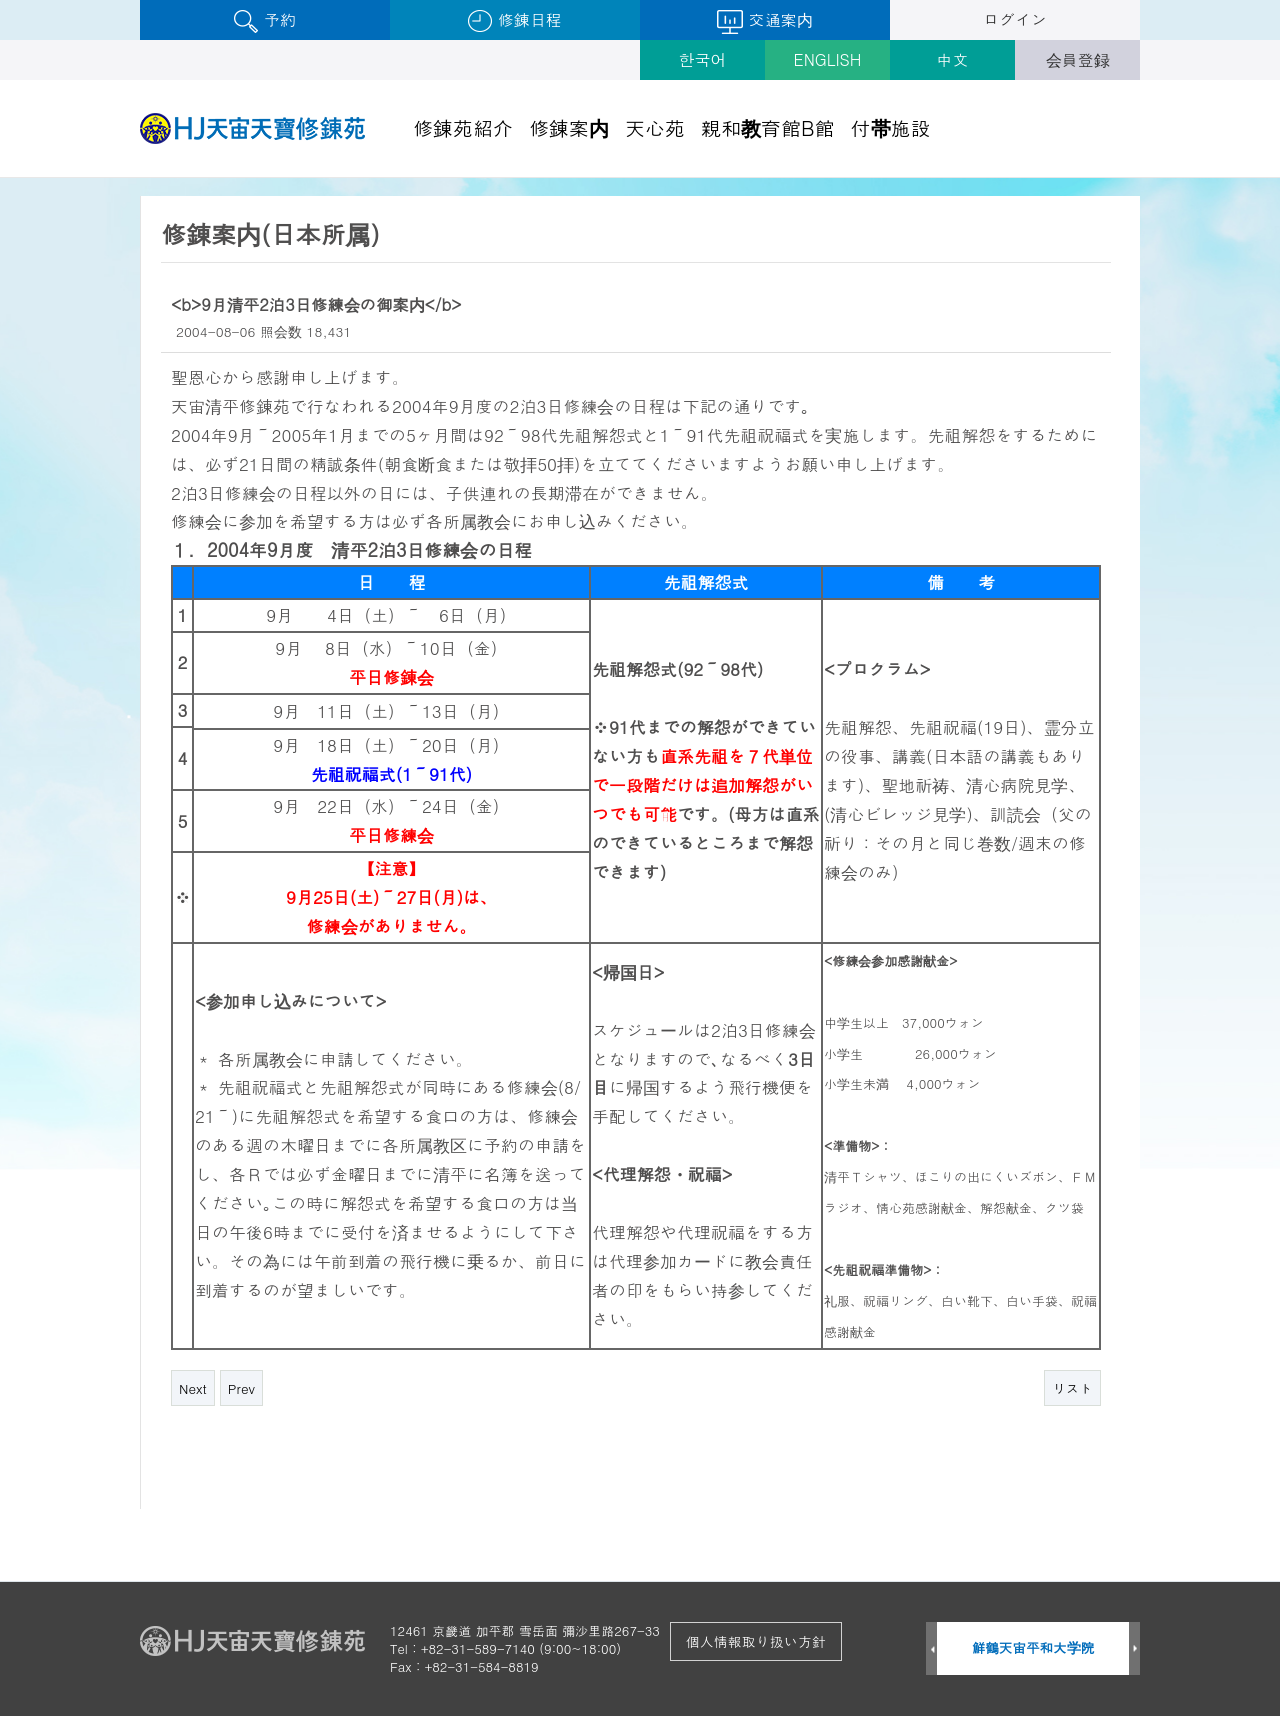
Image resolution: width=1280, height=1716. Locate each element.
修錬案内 (569, 127)
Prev (241, 1388)
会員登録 (1078, 59)
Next (193, 1388)
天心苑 (655, 127)
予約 (264, 20)
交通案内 (764, 21)
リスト (1072, 1388)
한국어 (703, 59)
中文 (953, 59)
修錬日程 (514, 20)
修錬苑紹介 (463, 127)
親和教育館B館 (768, 127)
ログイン (1015, 19)
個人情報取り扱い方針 (756, 1641)
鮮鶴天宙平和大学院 (1033, 1647)
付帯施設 (891, 127)
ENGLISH (828, 59)
